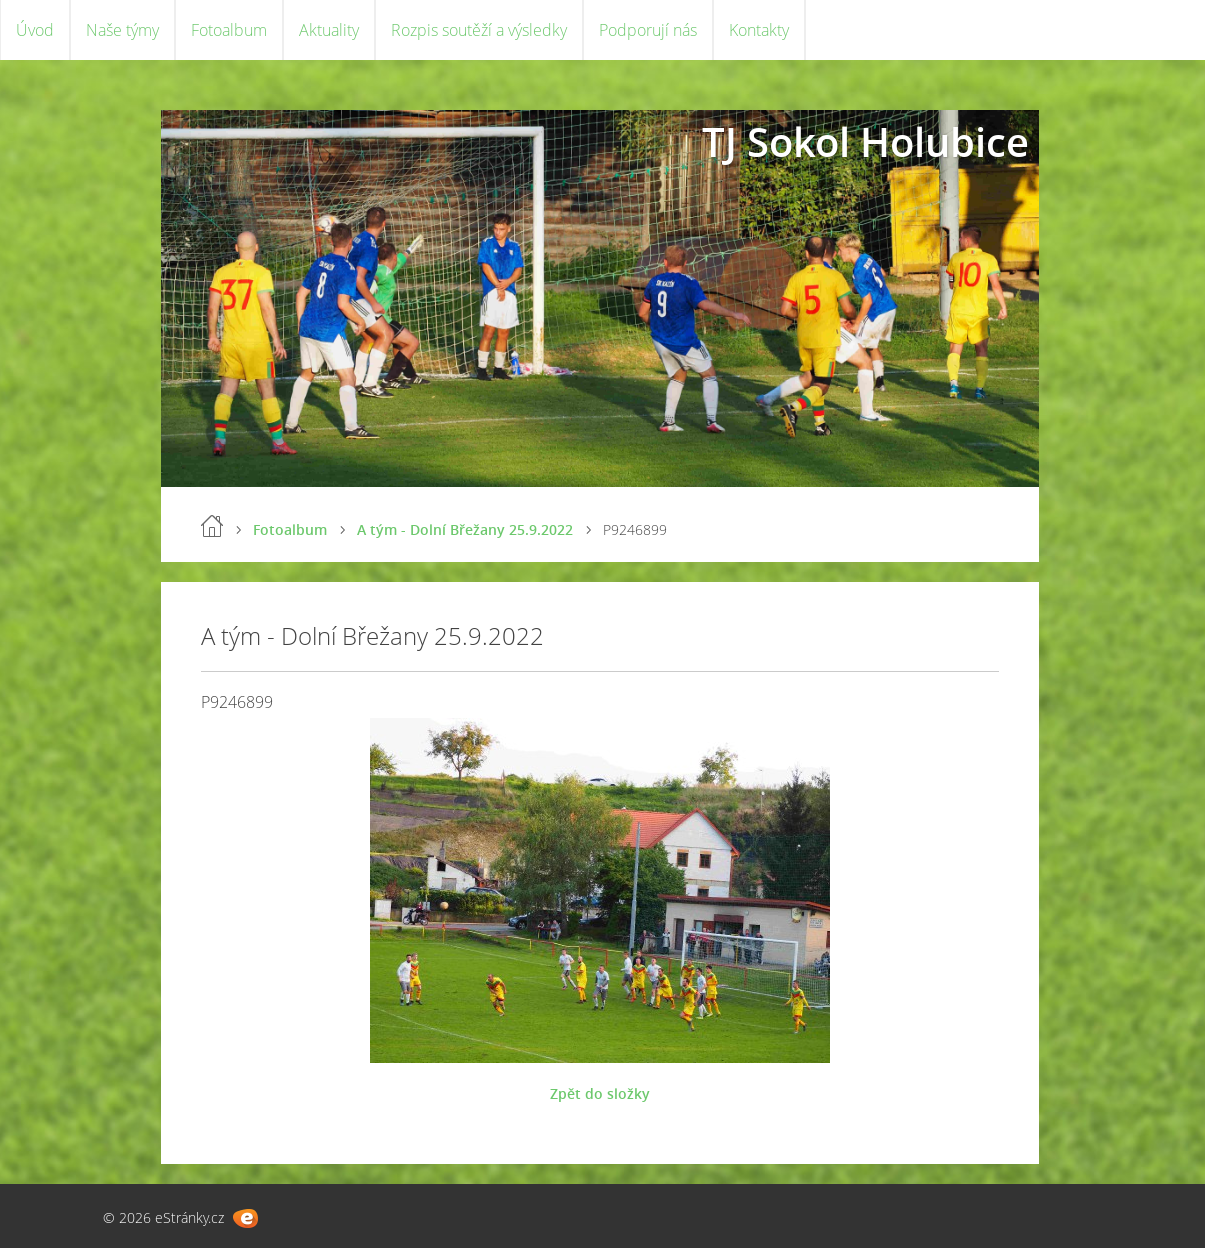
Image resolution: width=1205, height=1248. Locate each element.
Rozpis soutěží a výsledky (479, 30)
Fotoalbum (229, 30)
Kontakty (759, 30)
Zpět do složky (600, 1093)
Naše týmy (122, 30)
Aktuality (329, 30)
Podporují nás (648, 30)
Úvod (35, 30)
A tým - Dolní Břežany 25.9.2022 (465, 529)
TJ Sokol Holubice (865, 141)
